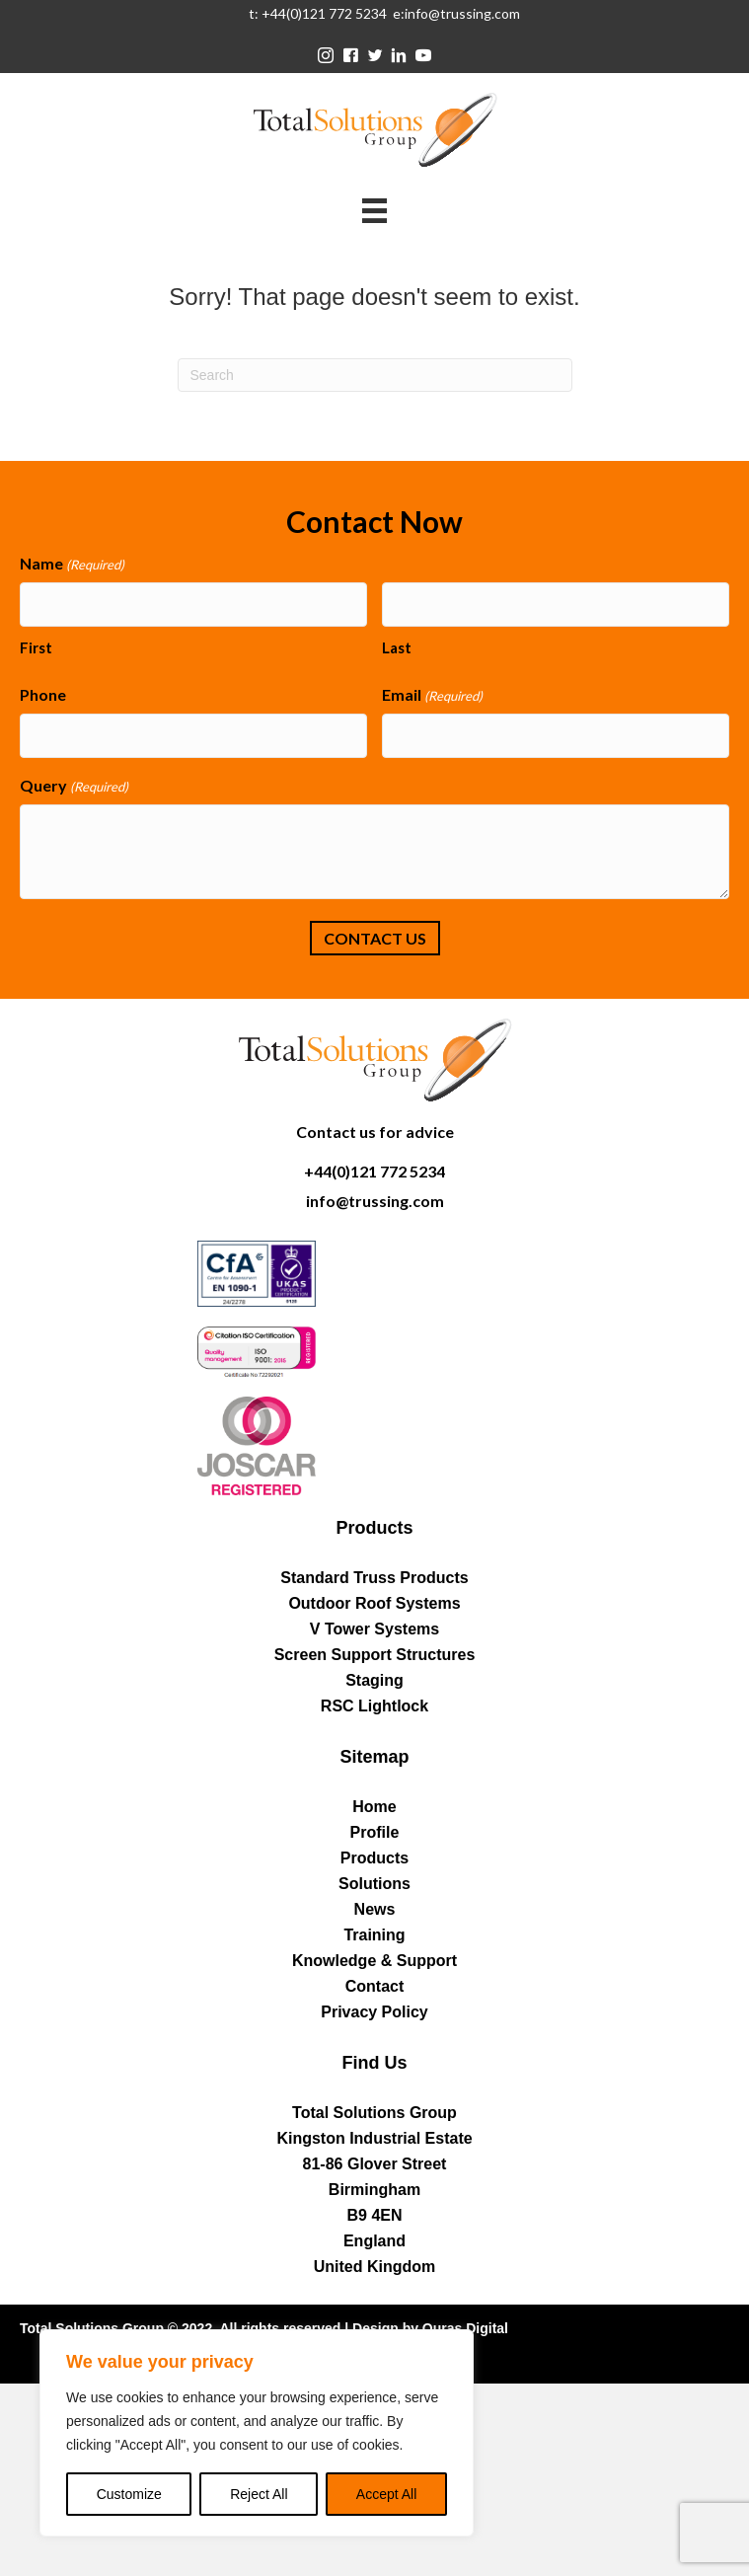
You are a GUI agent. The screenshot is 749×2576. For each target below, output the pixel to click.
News (375, 1909)
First (36, 647)
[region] (256, 2433)
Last (397, 647)
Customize (129, 2494)
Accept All (386, 2494)
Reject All (258, 2494)
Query (74, 786)
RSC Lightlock (374, 1706)
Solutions (374, 1883)
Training (374, 1935)
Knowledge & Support (374, 1960)
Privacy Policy (374, 2012)
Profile (375, 1832)
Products (374, 1858)
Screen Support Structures (375, 1654)
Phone (43, 694)
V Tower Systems (374, 1629)
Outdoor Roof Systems (374, 1603)
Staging (374, 1680)
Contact (375, 1986)
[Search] (375, 375)
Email (432, 695)
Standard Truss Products (374, 1577)
